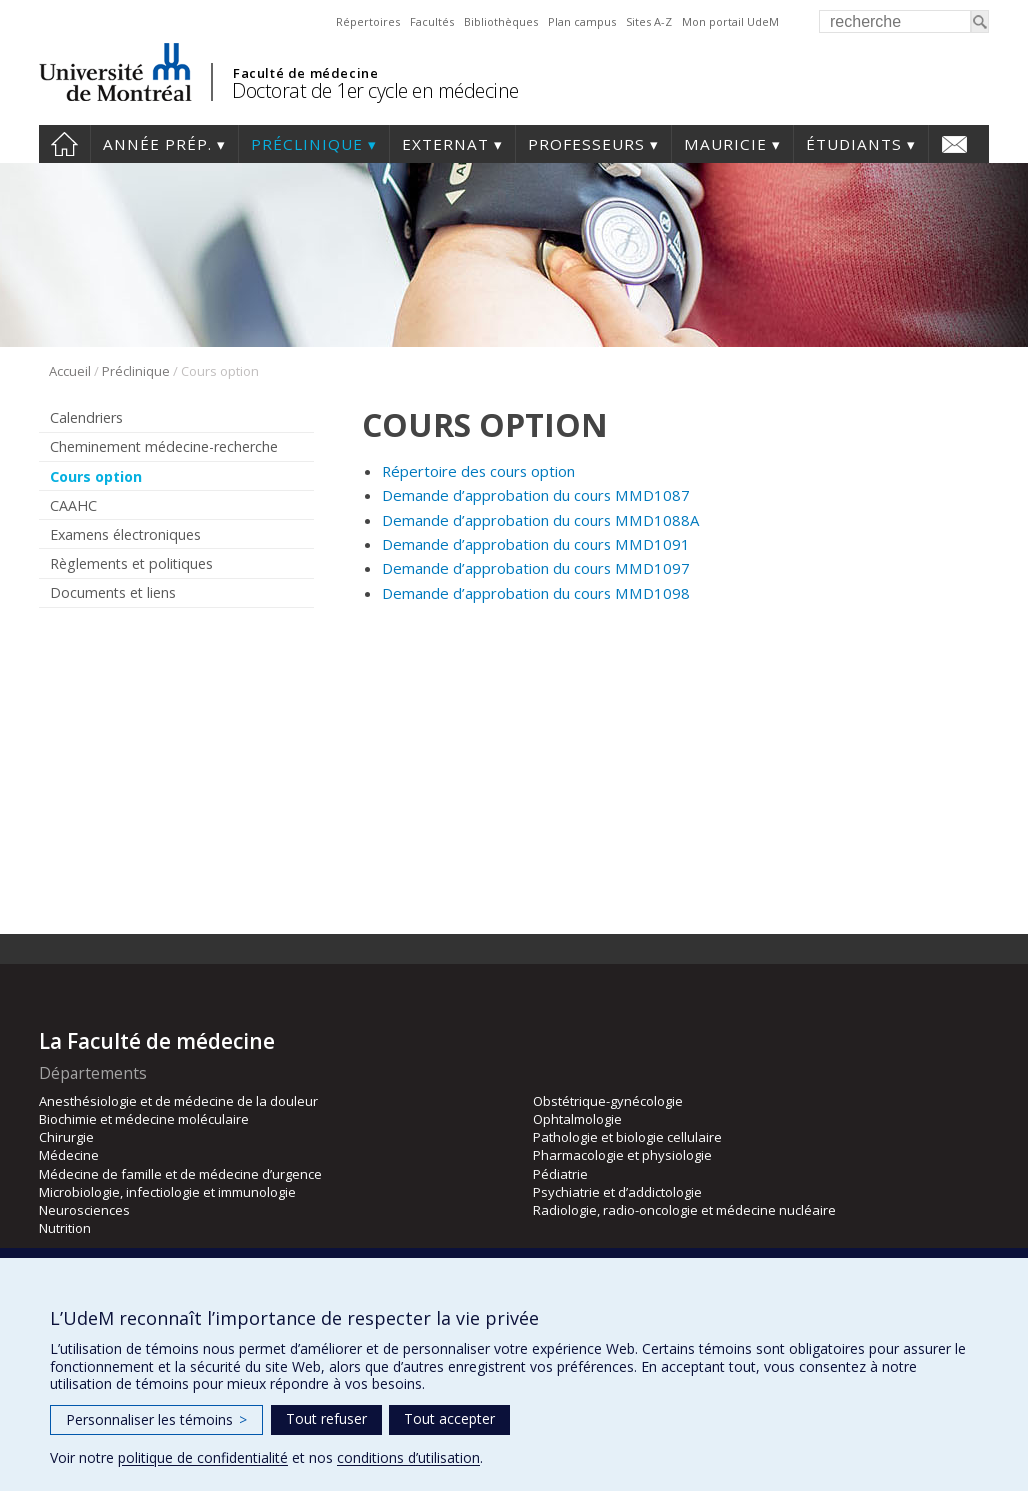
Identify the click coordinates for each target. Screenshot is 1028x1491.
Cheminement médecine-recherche (164, 446)
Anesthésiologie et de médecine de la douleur (178, 1101)
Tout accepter (449, 1418)
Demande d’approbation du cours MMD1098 (536, 593)
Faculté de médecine (305, 73)
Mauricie (725, 144)
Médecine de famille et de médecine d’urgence (180, 1174)
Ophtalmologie (577, 1119)
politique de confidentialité (203, 1457)
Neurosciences (84, 1210)
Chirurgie (66, 1137)
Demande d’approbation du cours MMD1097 (536, 568)
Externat (445, 144)
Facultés (432, 21)
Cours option (96, 476)
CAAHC (73, 505)
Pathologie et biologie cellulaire (627, 1137)
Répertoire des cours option (478, 471)
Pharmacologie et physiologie (622, 1155)
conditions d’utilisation (408, 1457)
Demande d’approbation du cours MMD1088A (540, 520)
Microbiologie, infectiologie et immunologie (167, 1192)
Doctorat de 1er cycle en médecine (375, 90)
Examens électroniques (125, 534)
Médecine (69, 1155)
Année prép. (157, 144)
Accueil (64, 144)
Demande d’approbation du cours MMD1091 (536, 544)
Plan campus (582, 21)
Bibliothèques (501, 21)
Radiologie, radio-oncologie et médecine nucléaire (684, 1210)
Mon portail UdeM (730, 21)
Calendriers (86, 417)
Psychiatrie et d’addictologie (617, 1192)
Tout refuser (326, 1418)
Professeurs (586, 144)
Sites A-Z (649, 21)
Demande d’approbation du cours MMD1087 (536, 495)
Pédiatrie (560, 1174)
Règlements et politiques (131, 563)
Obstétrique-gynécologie (608, 1101)
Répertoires (368, 21)
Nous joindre (954, 144)
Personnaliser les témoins (156, 1419)
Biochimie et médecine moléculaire (144, 1119)
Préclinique (307, 144)
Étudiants (854, 144)
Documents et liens (113, 592)
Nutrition (65, 1228)
